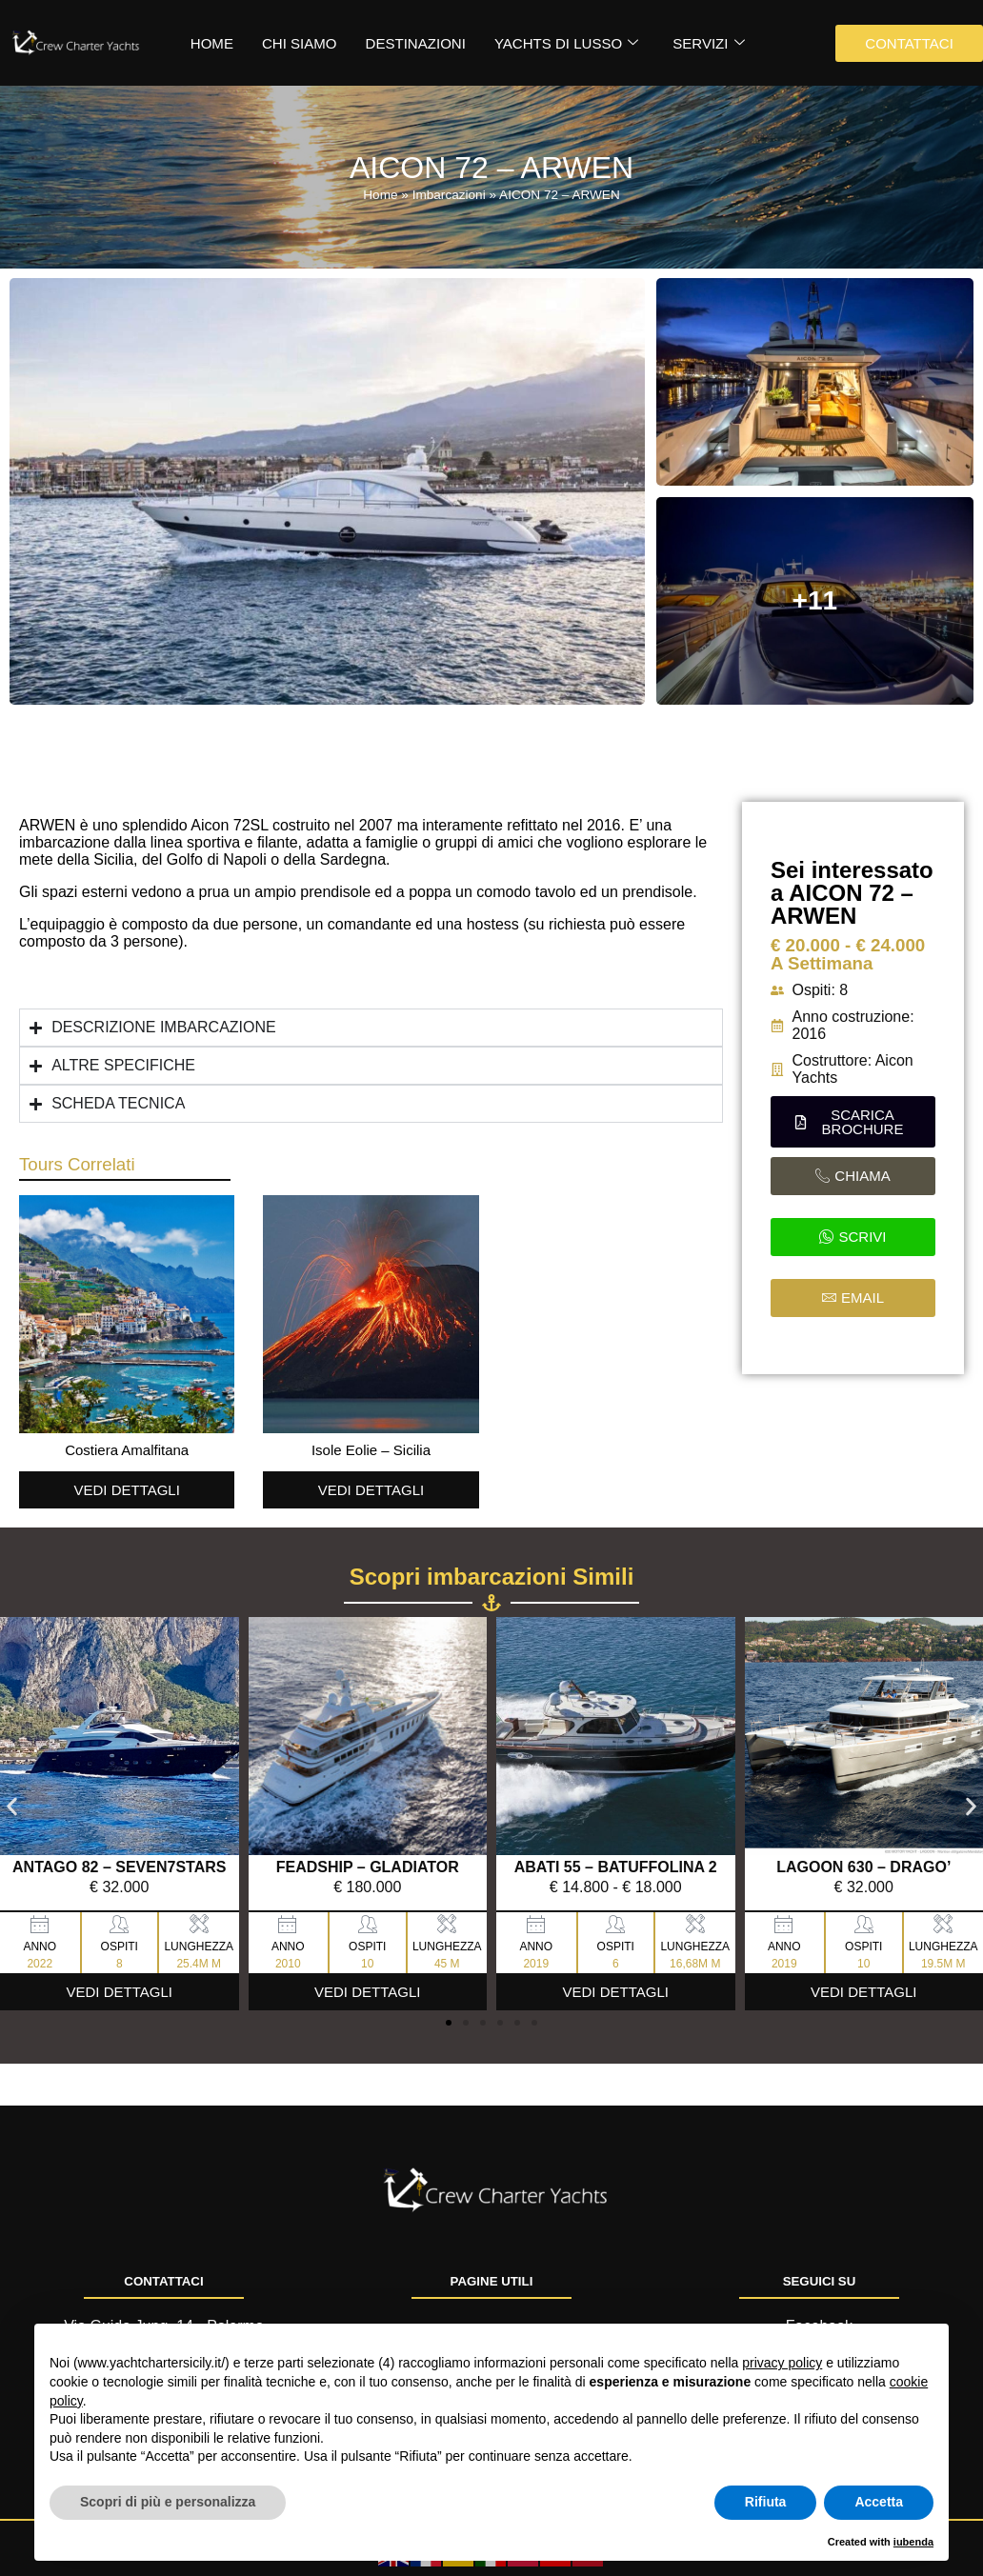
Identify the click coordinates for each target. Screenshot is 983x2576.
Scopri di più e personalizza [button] (167, 2501)
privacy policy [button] (782, 2362)
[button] (853, 1122)
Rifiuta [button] (766, 2501)
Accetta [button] (878, 2501)
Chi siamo (299, 43)
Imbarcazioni (449, 195)
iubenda (913, 2541)
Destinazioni (415, 43)
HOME (212, 43)
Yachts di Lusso (565, 43)
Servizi (707, 43)
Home (380, 195)
